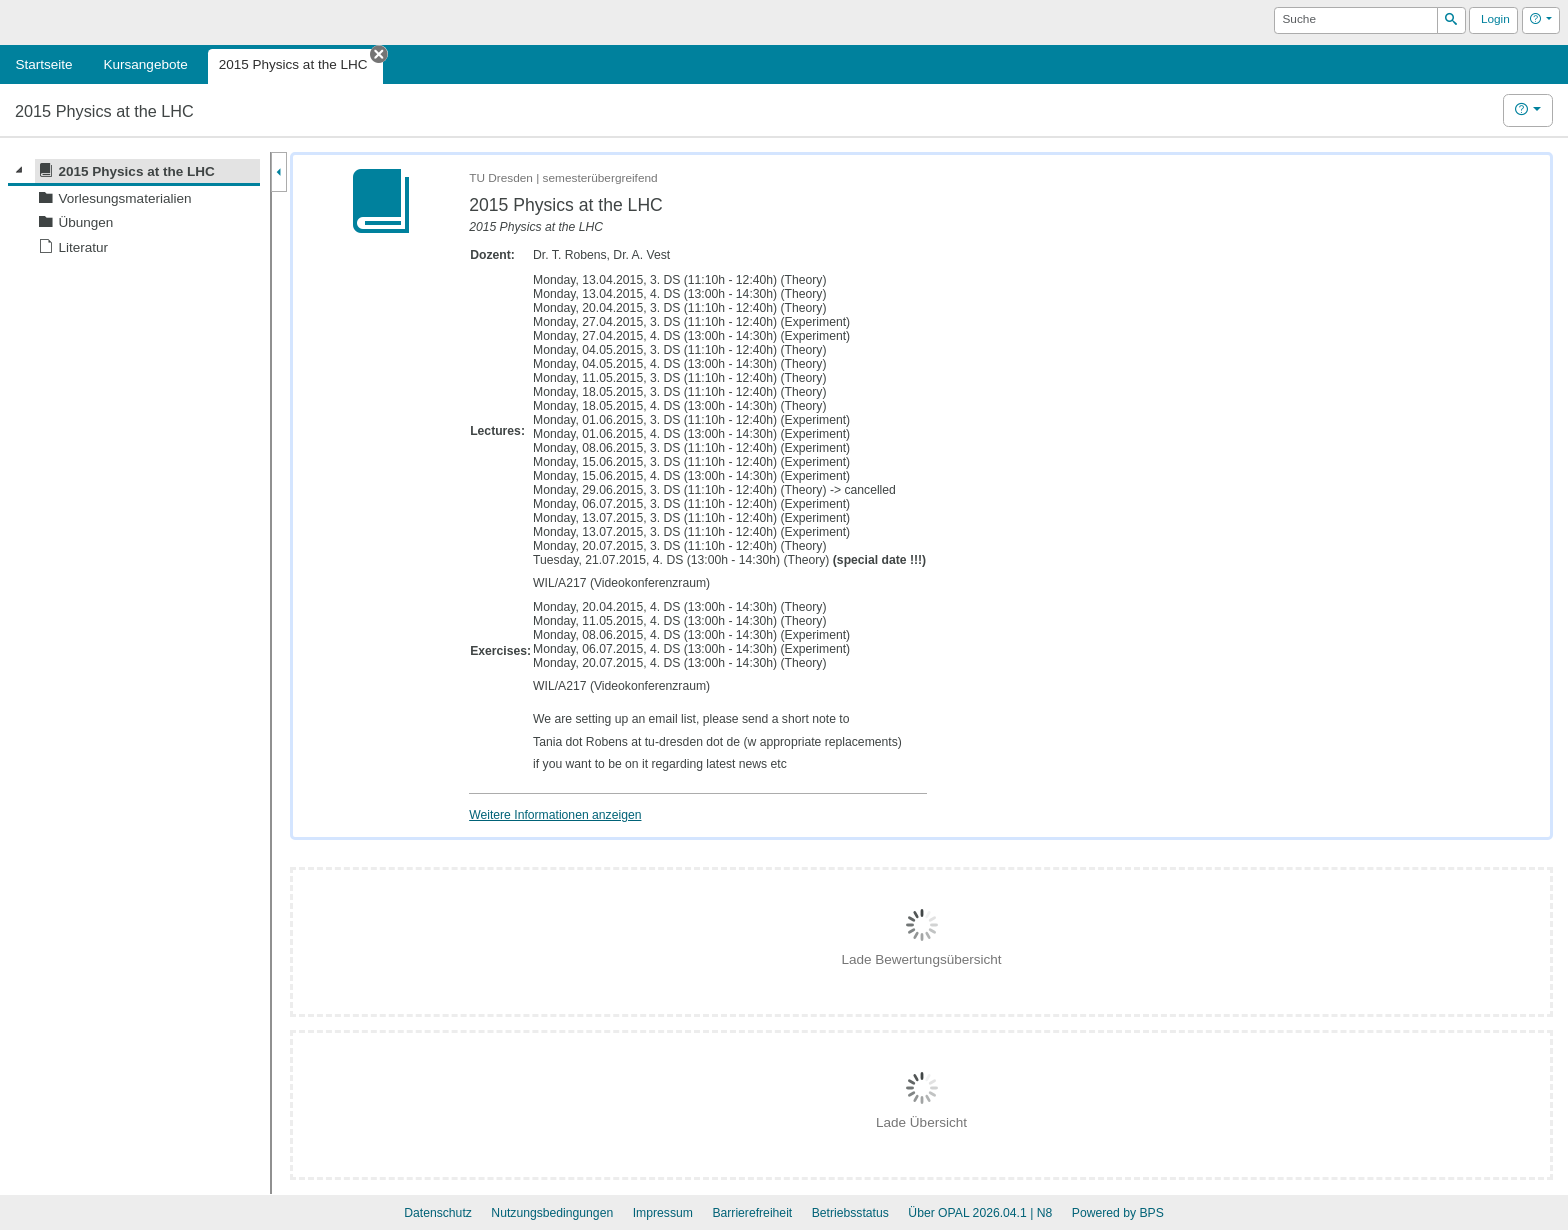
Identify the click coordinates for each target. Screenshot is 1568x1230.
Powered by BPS (1118, 1213)
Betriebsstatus (850, 1213)
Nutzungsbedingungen (552, 1213)
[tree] (134, 209)
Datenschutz (438, 1213)
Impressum (663, 1213)
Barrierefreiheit (752, 1213)
